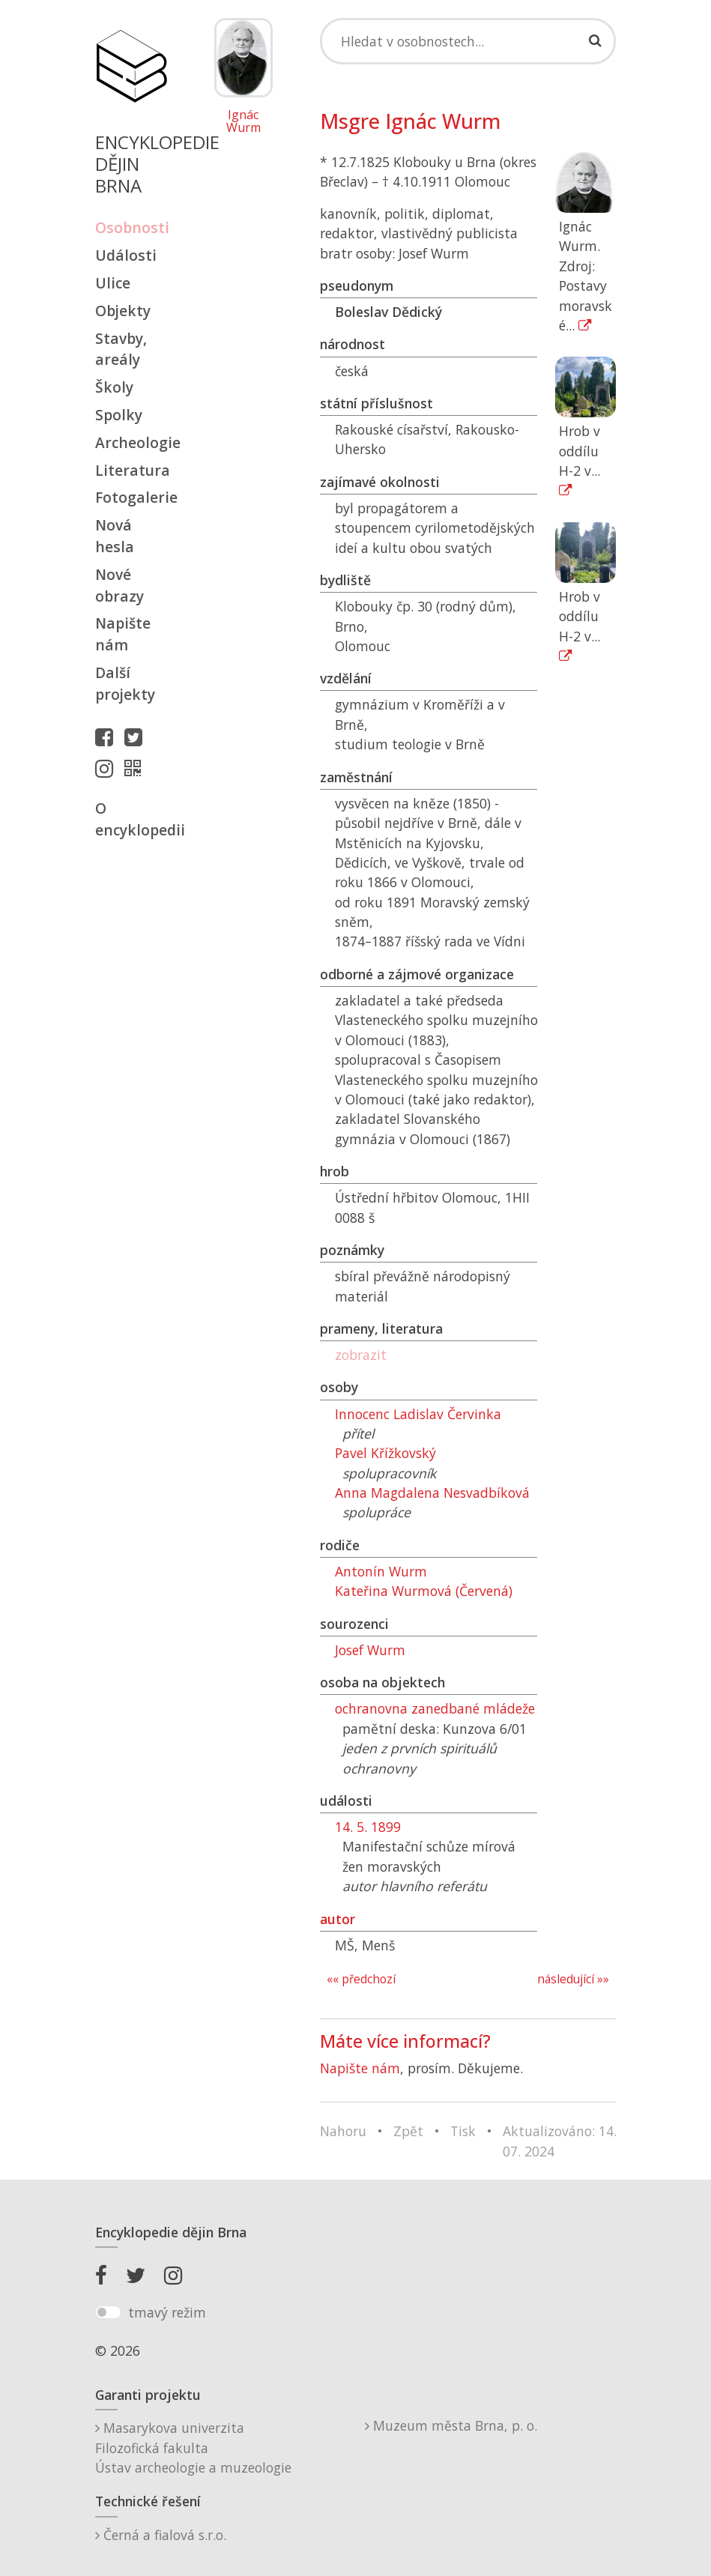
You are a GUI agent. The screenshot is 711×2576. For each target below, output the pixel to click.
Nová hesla (114, 536)
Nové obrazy (119, 585)
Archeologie (131, 442)
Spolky (118, 415)
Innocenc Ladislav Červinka (418, 1414)
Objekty (123, 310)
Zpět (408, 2131)
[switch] (108, 2312)
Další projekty (125, 683)
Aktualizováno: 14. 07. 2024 (560, 2140)
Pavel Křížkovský (385, 1453)
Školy (114, 387)
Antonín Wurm (381, 1571)
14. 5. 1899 (368, 1827)
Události (126, 255)
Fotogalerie (131, 497)
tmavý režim (167, 2312)
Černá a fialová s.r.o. (160, 2535)
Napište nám (123, 634)
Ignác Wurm (243, 122)
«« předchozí (361, 1979)
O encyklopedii (131, 819)
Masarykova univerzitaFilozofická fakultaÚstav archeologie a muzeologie (193, 2447)
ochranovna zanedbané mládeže (435, 1708)
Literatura (131, 470)
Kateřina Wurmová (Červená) (423, 1591)
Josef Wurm (370, 1650)
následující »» (573, 1979)
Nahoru (343, 2131)
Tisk (463, 2131)
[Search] (468, 41)
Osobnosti (131, 227)
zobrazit (361, 1355)
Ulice (112, 283)
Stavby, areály (121, 349)
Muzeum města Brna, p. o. (451, 2425)
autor (337, 1919)
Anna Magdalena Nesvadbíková (432, 1493)
